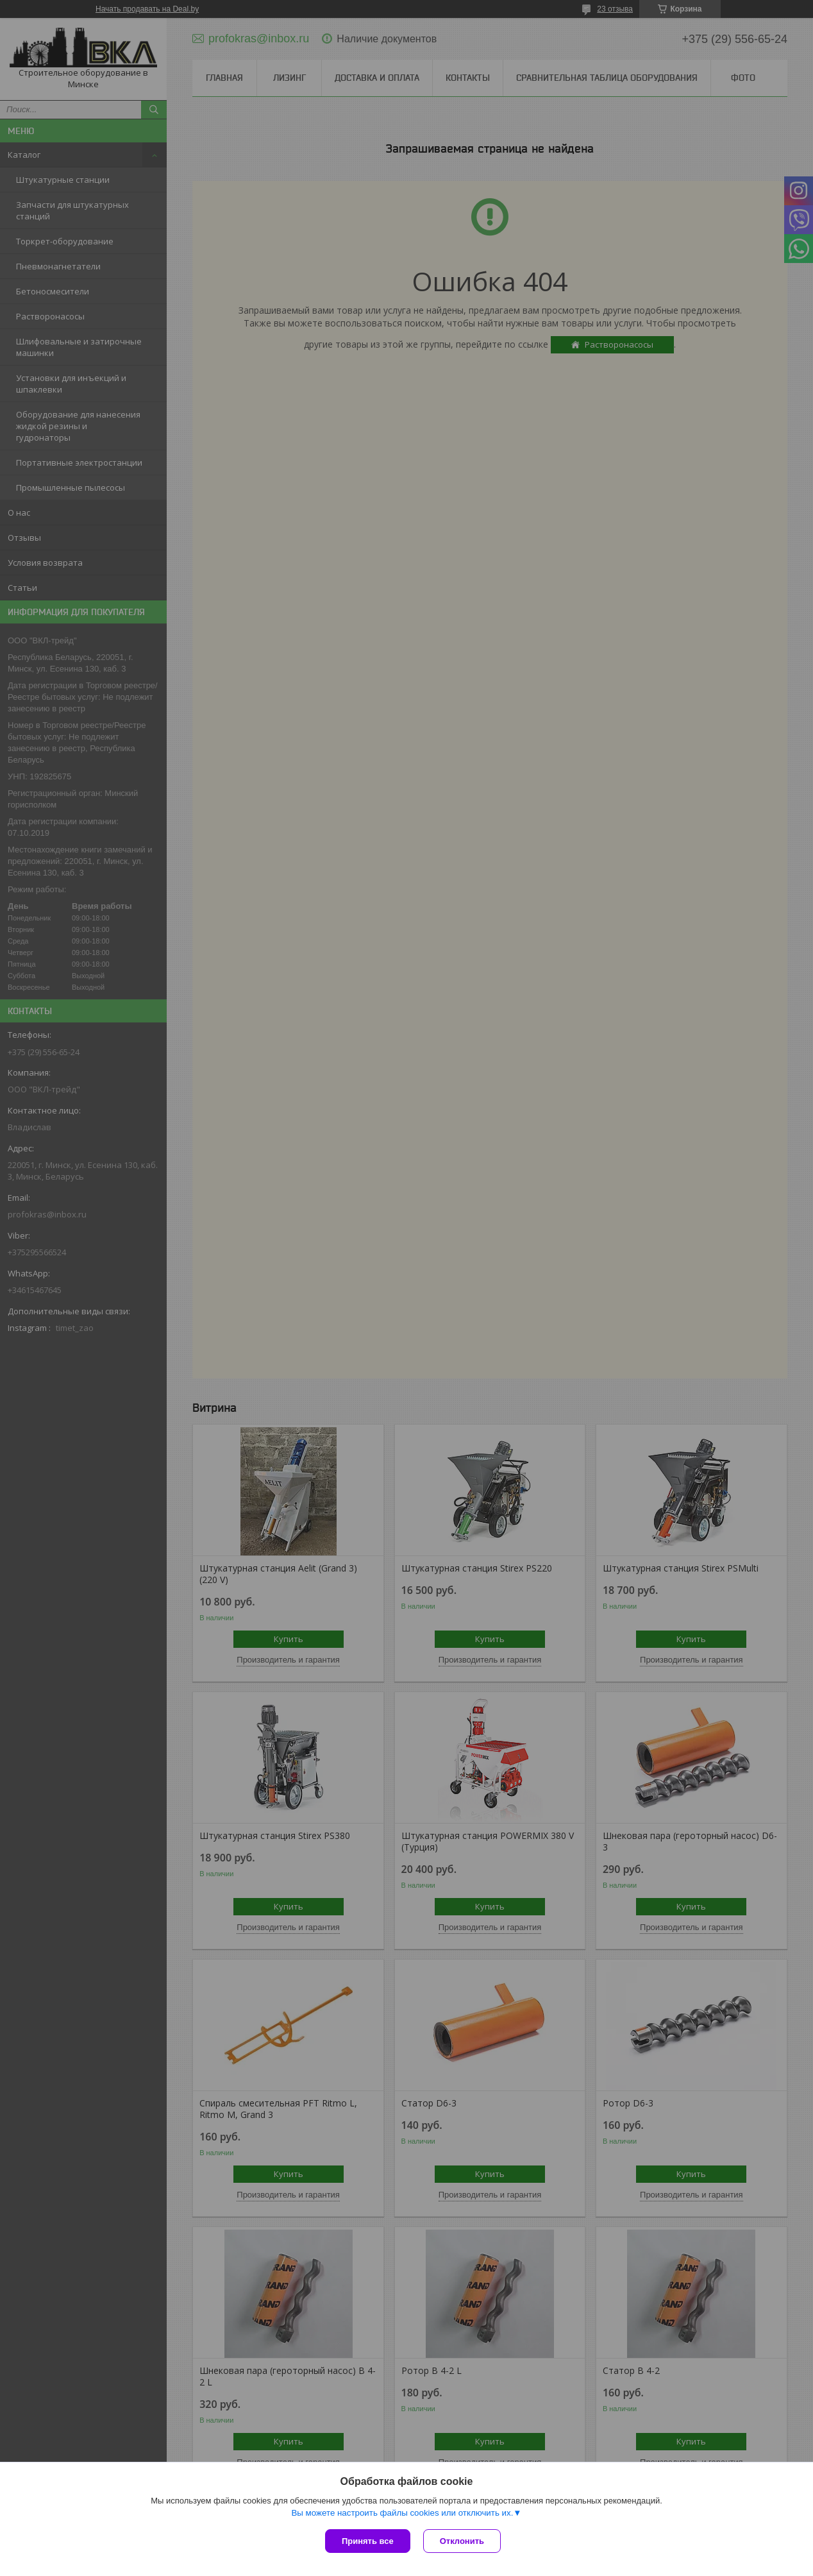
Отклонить (462, 2541)
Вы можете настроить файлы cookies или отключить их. (402, 2513)
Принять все (368, 2541)
